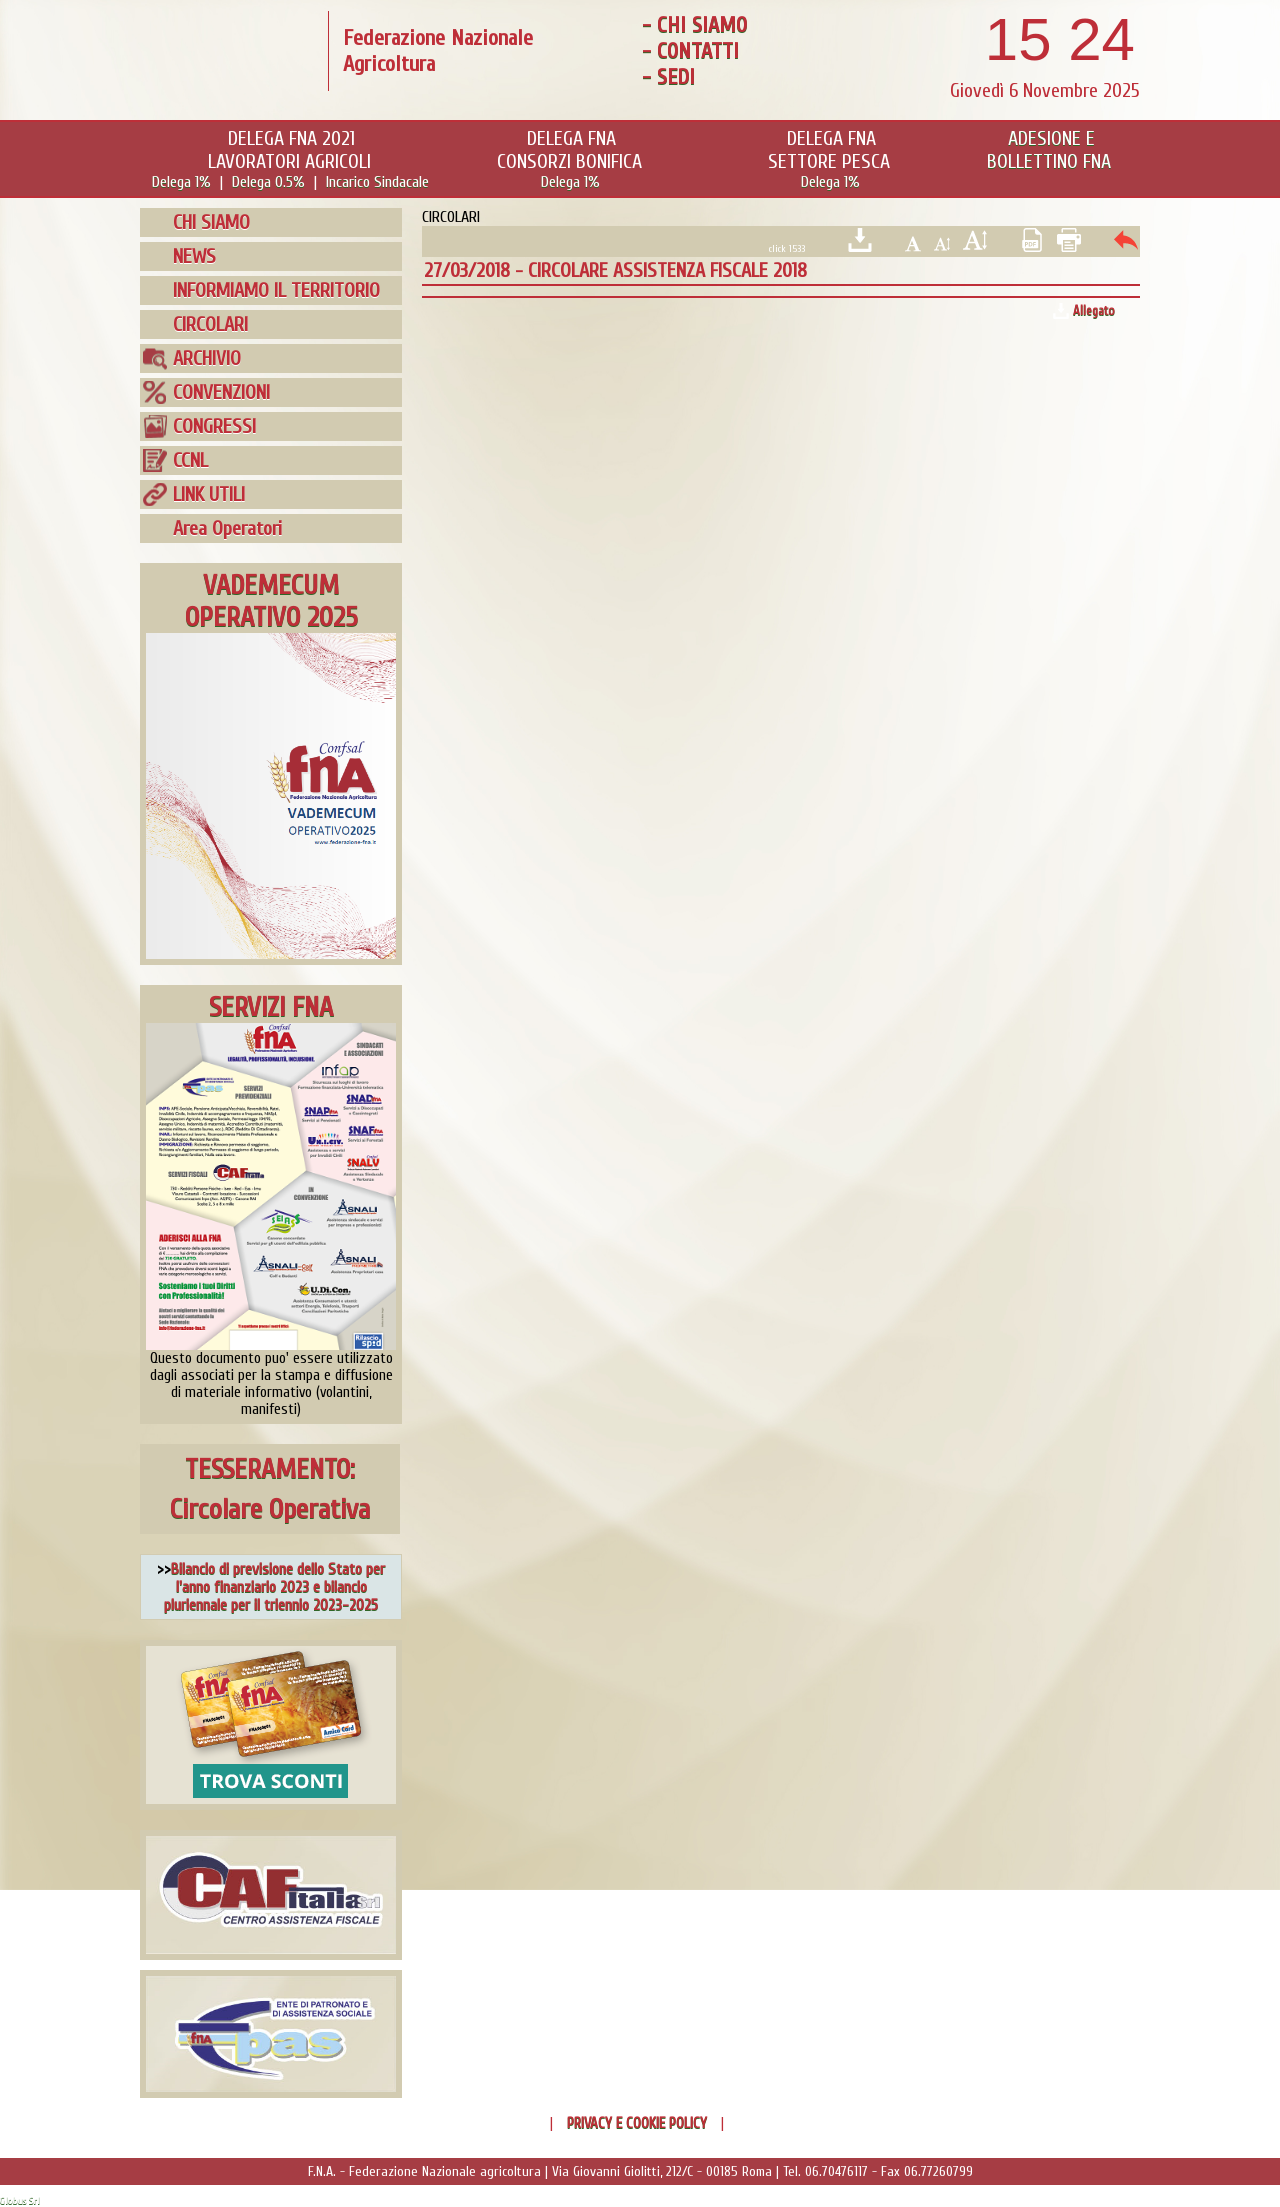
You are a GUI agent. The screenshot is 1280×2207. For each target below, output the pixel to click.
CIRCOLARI (210, 324)
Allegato (1094, 310)
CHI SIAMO (211, 222)
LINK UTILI (209, 494)
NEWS (194, 256)
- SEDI (668, 77)
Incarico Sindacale (377, 182)
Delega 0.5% (268, 182)
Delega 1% (181, 182)
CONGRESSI (214, 426)
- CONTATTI (690, 51)
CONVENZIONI (221, 392)
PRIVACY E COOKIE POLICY (637, 2123)
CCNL (190, 460)
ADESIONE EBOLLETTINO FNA (1049, 150)
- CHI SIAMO (694, 25)
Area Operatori (227, 528)
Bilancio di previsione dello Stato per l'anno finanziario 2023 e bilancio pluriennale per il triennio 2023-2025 (274, 1587)
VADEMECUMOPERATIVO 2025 (271, 601)
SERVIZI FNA (271, 1007)
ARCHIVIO (207, 358)
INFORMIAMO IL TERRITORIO (276, 290)
